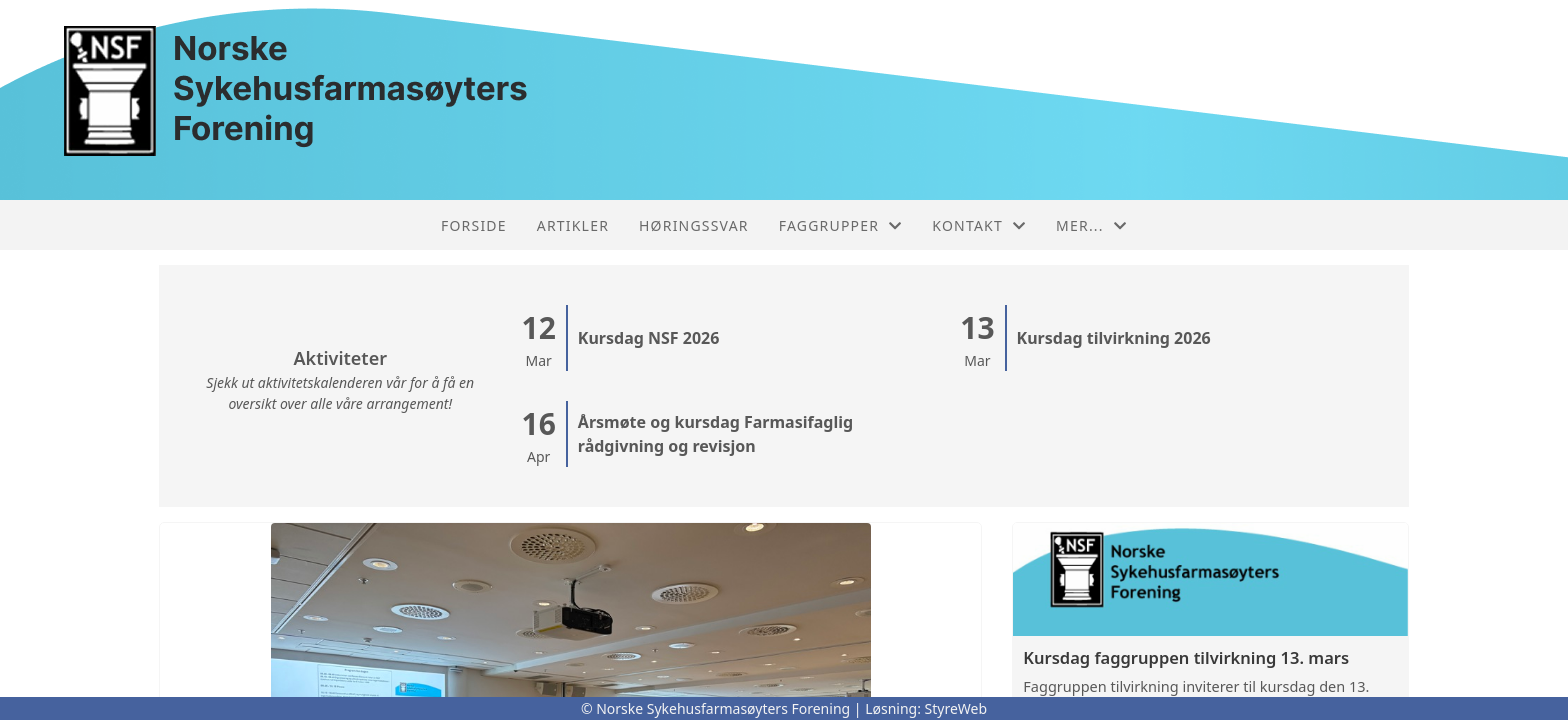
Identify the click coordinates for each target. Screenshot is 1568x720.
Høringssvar (694, 225)
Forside (474, 225)
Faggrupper (841, 225)
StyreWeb (956, 708)
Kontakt (979, 225)
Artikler (573, 225)
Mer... (1091, 225)
